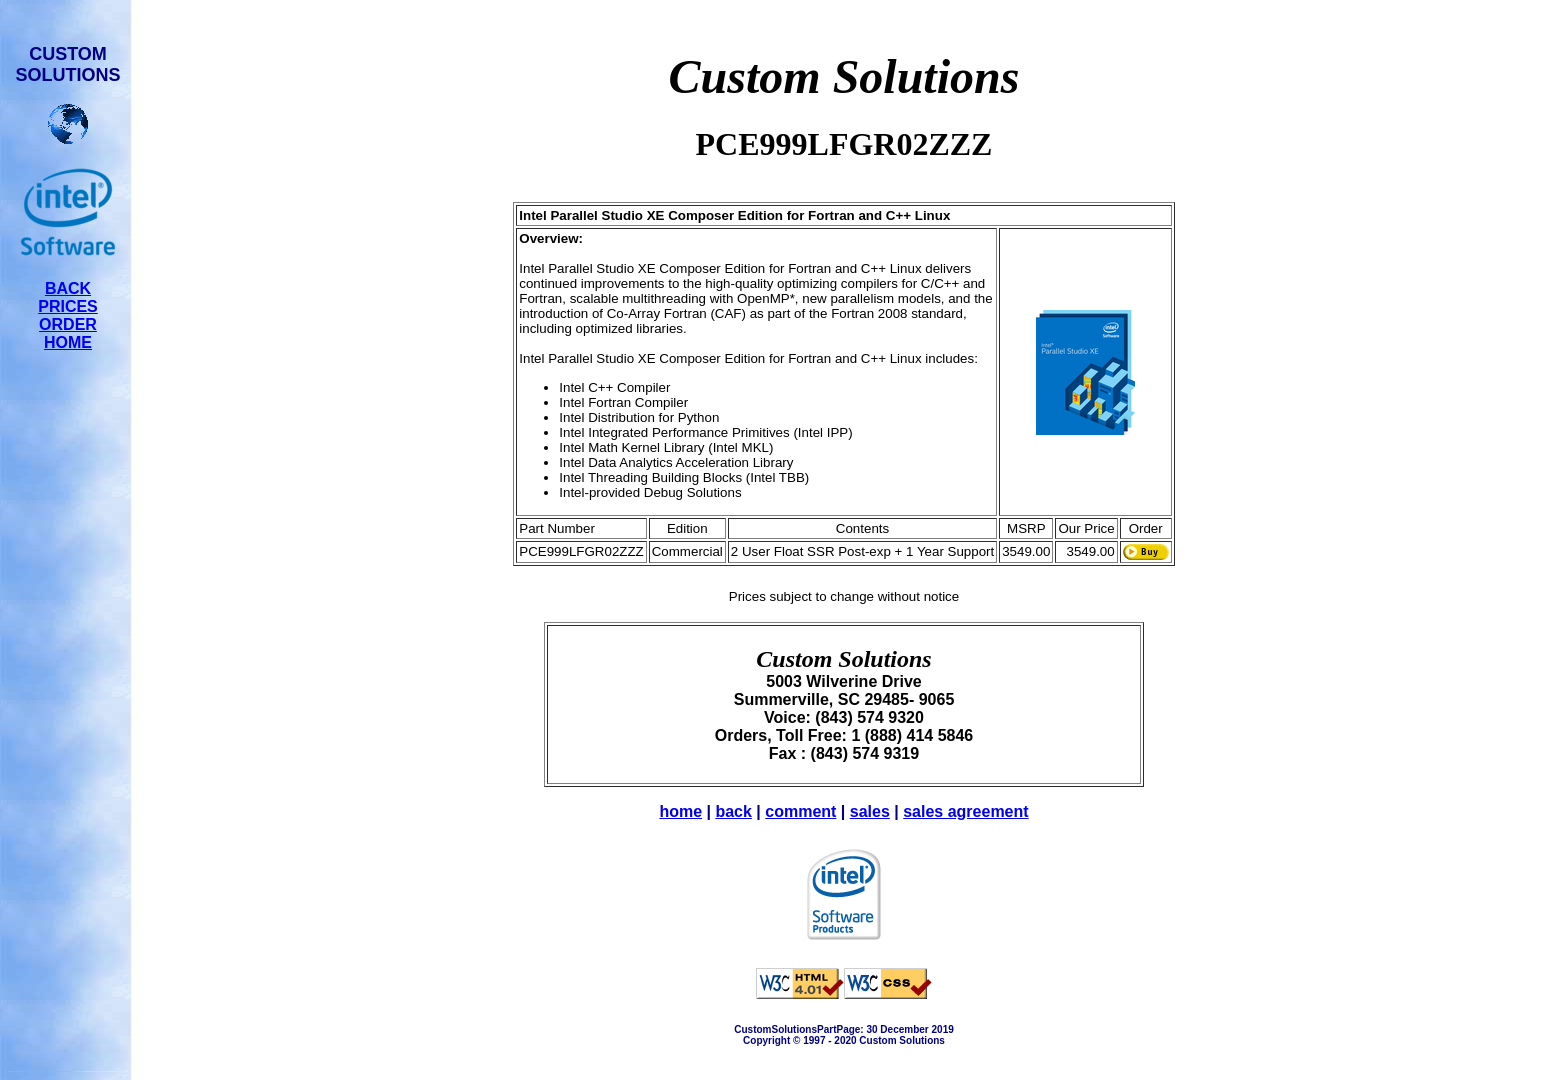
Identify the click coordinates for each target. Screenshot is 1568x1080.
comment (800, 811)
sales (870, 811)
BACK (68, 288)
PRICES (68, 306)
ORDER (68, 324)
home (680, 811)
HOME (68, 342)
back (733, 811)
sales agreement (965, 811)
